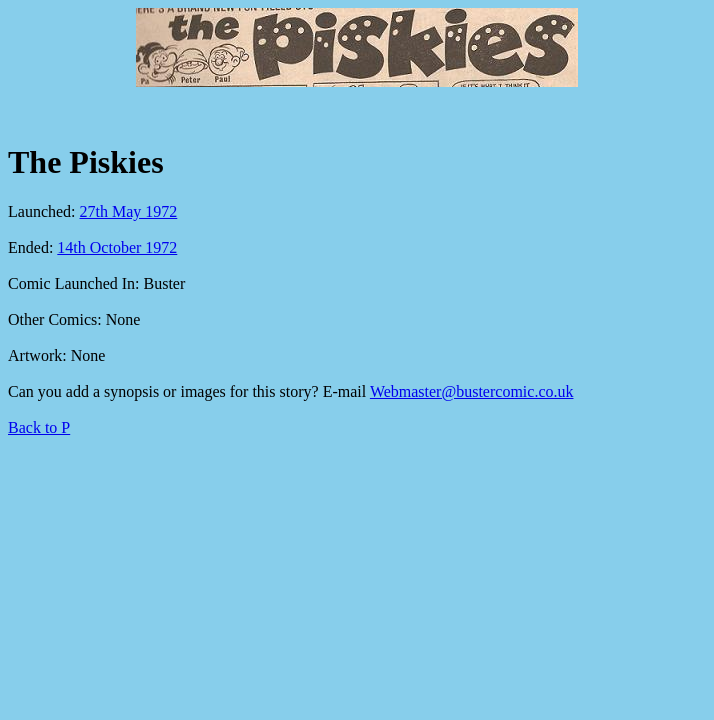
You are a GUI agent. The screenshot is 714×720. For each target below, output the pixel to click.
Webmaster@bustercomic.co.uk (472, 391)
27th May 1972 (129, 211)
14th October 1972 (117, 247)
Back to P (39, 427)
